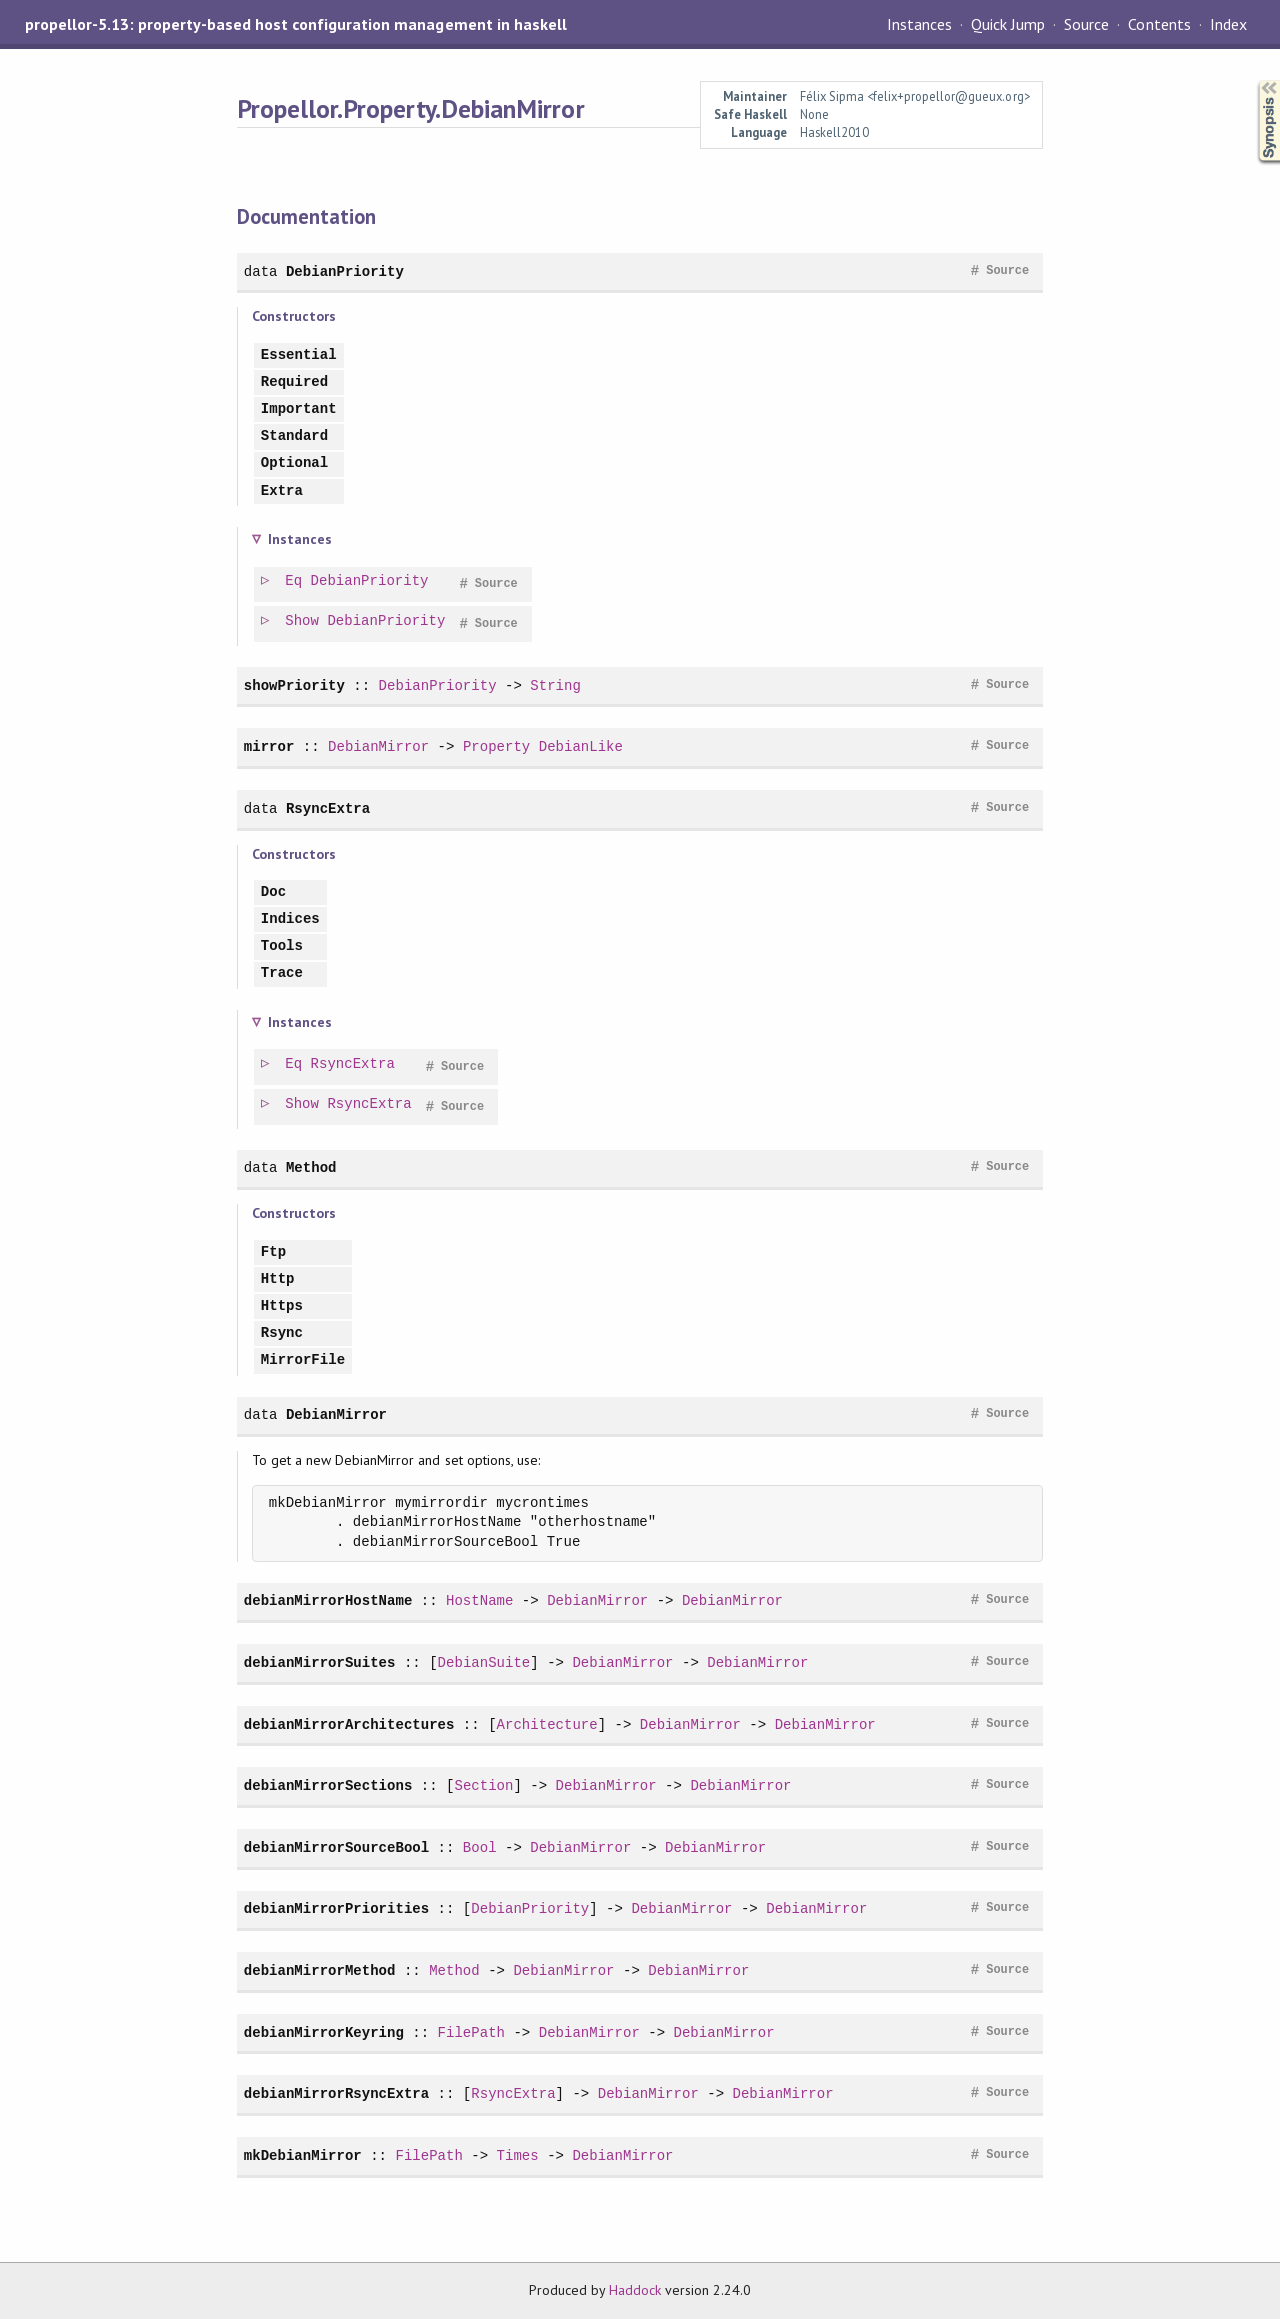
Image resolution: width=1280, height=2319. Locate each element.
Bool (480, 1847)
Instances (919, 24)
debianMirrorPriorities (336, 1908)
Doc (273, 892)
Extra (282, 491)
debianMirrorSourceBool (336, 1847)
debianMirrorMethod (320, 1970)
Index (1228, 24)
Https (282, 1306)
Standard (294, 436)
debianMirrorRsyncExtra (336, 2093)
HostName (479, 1600)
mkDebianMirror (303, 2155)
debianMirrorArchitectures (349, 1724)
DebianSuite (484, 1662)
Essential (299, 355)
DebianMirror (378, 746)
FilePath (471, 2032)
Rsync (282, 1333)
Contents (1159, 24)
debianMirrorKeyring (324, 2032)
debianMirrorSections (328, 1785)
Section (483, 1785)
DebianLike (581, 746)
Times (518, 2155)
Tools (282, 946)
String (555, 685)
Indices (290, 919)
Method (311, 1167)
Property (496, 746)
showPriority (294, 685)
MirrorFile (303, 1360)
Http (278, 1279)
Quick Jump (1008, 24)
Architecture (547, 1724)
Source (1086, 24)
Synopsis (1253, 80)
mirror (269, 746)
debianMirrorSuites (320, 1662)
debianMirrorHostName (328, 1600)
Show (303, 621)
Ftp (273, 1252)
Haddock (635, 2290)
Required (294, 382)
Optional (294, 463)
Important (299, 409)
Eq (294, 581)
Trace (282, 973)
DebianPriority (345, 271)
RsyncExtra (328, 808)
